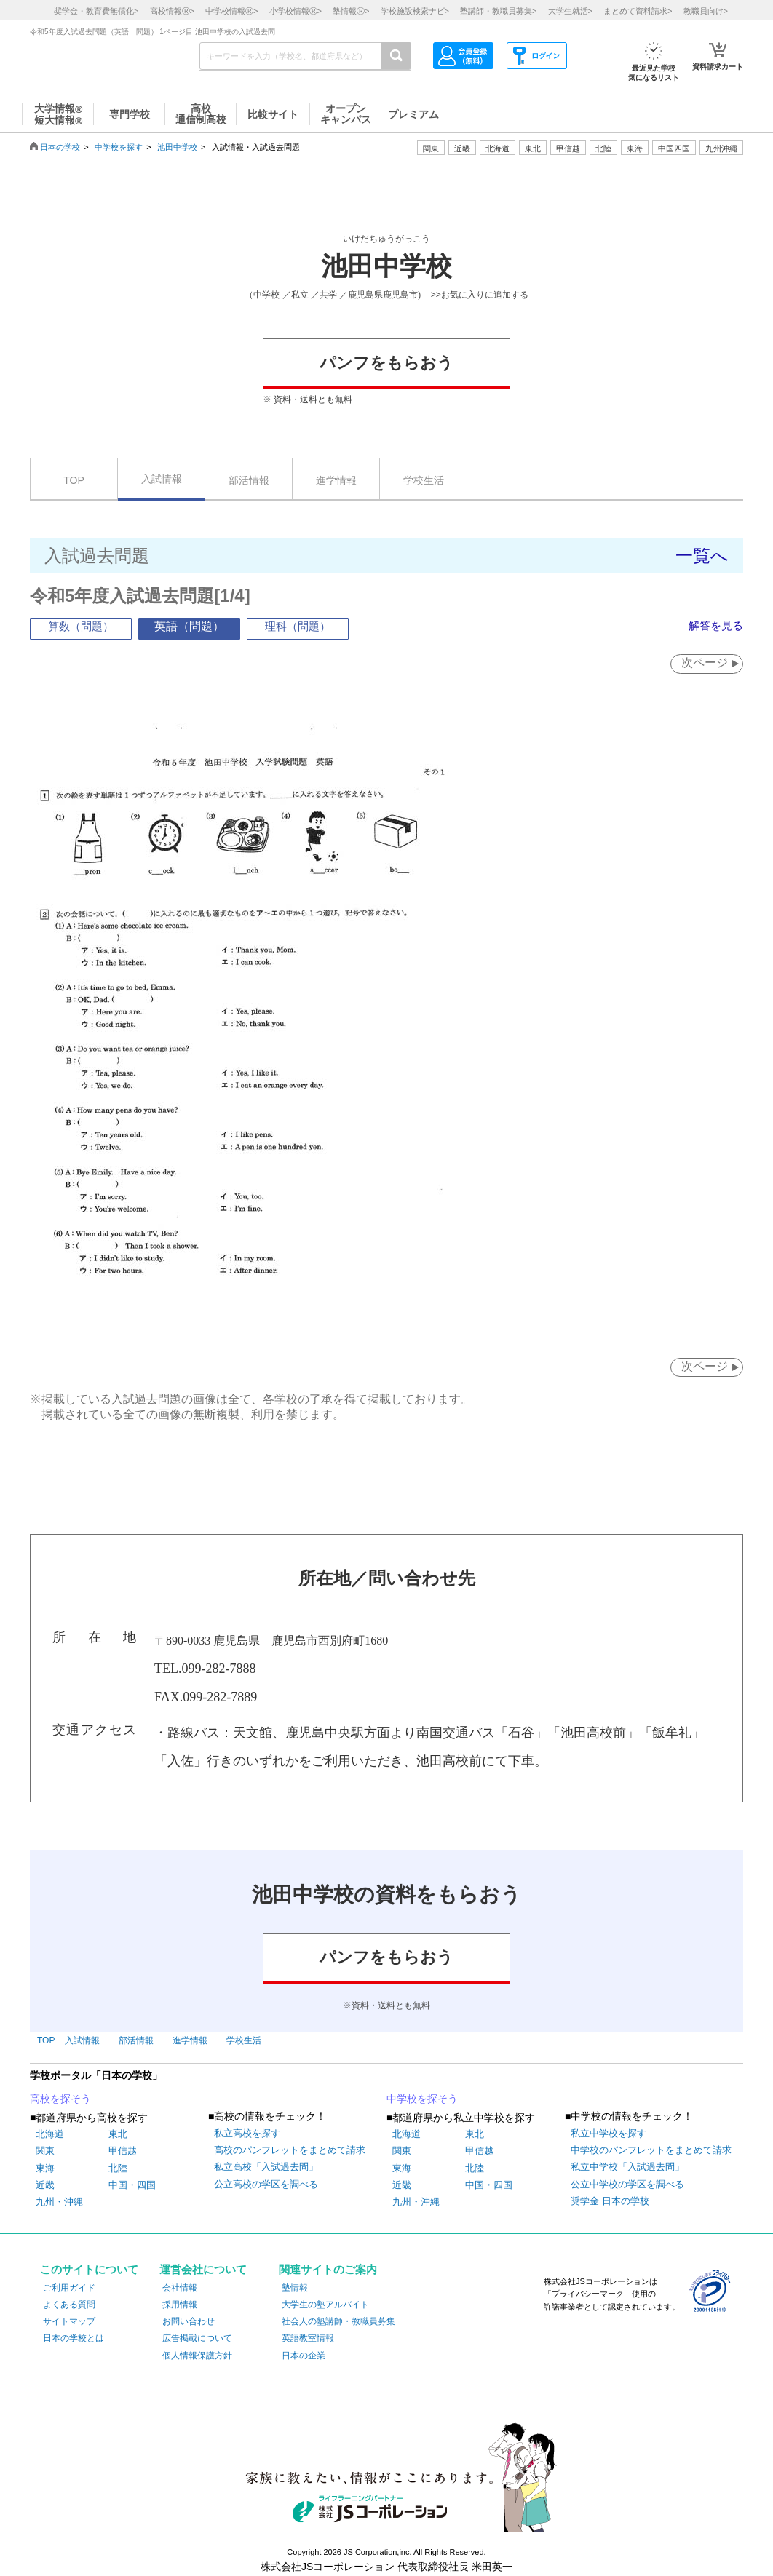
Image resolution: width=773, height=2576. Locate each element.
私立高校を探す (247, 2133)
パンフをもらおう (386, 363)
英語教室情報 (308, 2339)
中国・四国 (132, 2185)
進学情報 (336, 480)
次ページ (702, 662)
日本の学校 (60, 147)
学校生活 (423, 480)
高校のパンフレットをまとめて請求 (289, 2150)
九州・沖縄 (59, 2202)
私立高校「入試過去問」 (266, 2167)
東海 (45, 2168)
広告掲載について (197, 2339)
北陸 (117, 2168)
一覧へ (702, 555)
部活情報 (249, 480)
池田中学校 (177, 147)
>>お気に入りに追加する (479, 295)
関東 (45, 2151)
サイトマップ (69, 2322)
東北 (117, 2134)
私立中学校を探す (608, 2133)
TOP (73, 480)
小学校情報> (295, 11)
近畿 (45, 2185)
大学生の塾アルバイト (325, 2305)
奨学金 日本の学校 (610, 2201)
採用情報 (179, 2305)
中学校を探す (119, 147)
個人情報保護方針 (197, 2356)
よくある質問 (69, 2305)
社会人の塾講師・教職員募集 (338, 2322)
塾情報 (295, 2288)
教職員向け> (705, 11)
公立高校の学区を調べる (266, 2184)
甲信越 (122, 2151)
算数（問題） (81, 626)
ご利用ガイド (69, 2288)
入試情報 (161, 479)
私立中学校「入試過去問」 (627, 2167)
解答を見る (714, 625)
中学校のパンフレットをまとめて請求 (651, 2150)
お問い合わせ (188, 2322)
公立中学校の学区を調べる (627, 2184)
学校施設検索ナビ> (415, 11)
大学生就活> (570, 11)
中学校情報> (231, 11)
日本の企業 (303, 2356)
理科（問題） (298, 626)
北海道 (497, 148)
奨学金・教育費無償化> (96, 11)
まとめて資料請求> (637, 11)
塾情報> (351, 11)
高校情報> (172, 11)
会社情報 (179, 2288)
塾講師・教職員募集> (498, 11)
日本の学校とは (73, 2339)
